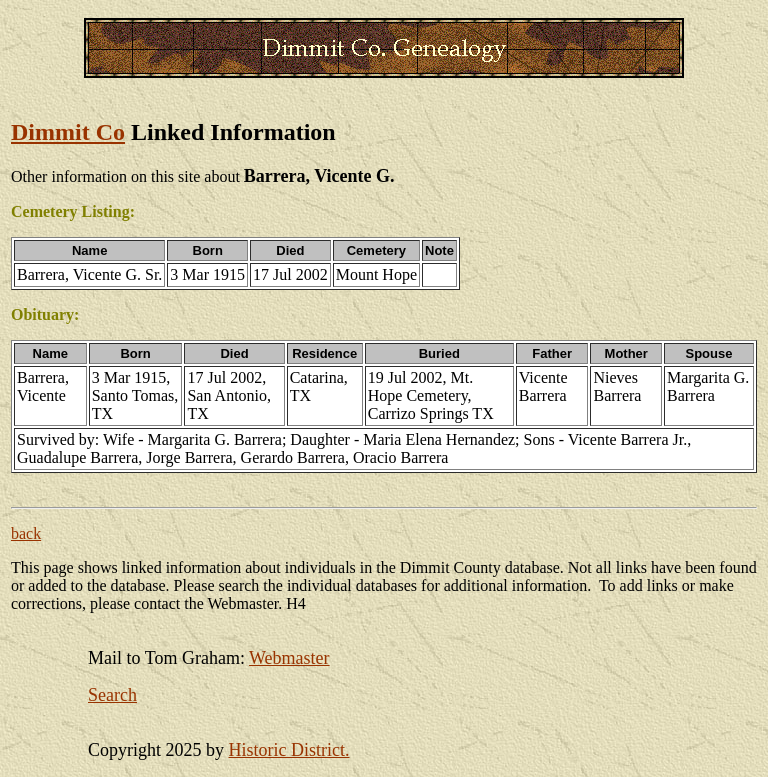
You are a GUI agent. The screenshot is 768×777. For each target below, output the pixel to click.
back (26, 533)
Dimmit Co (68, 132)
